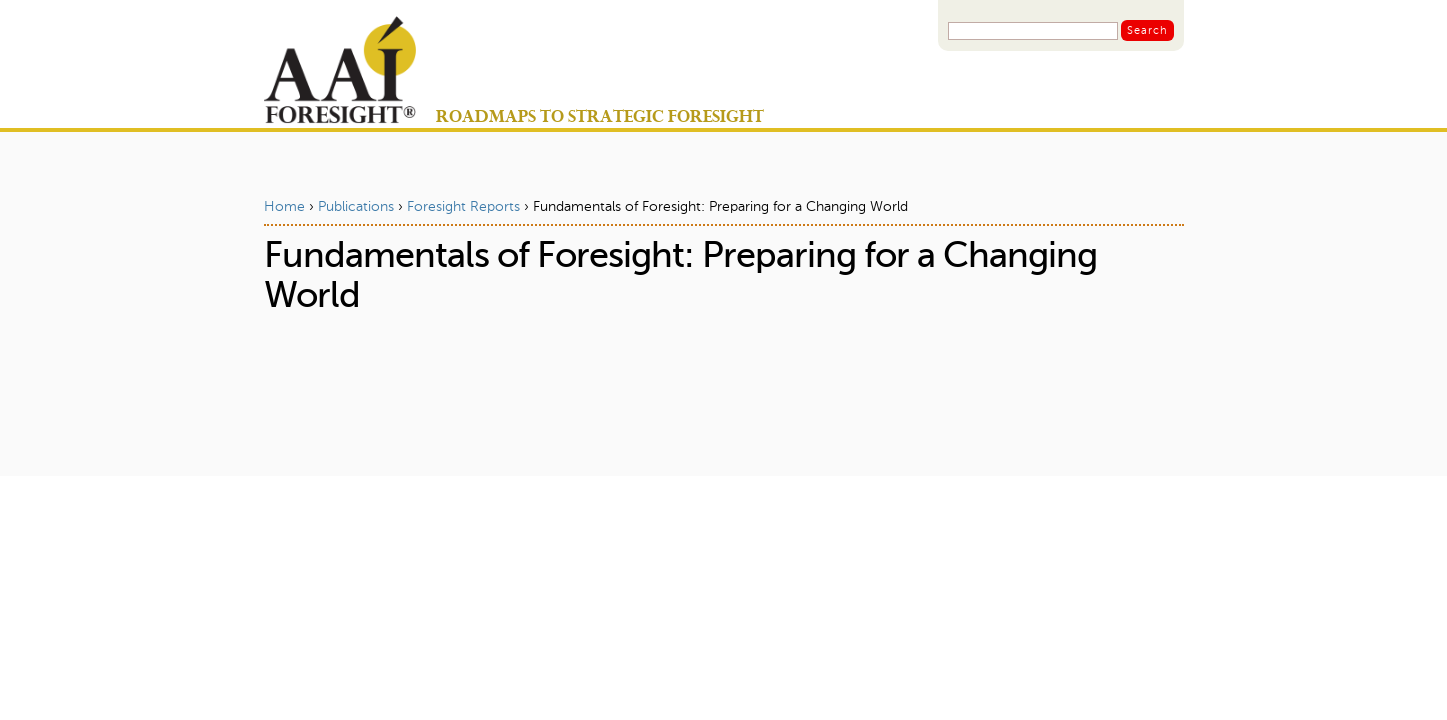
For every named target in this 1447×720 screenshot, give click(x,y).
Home (284, 207)
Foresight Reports (463, 207)
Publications (356, 207)
